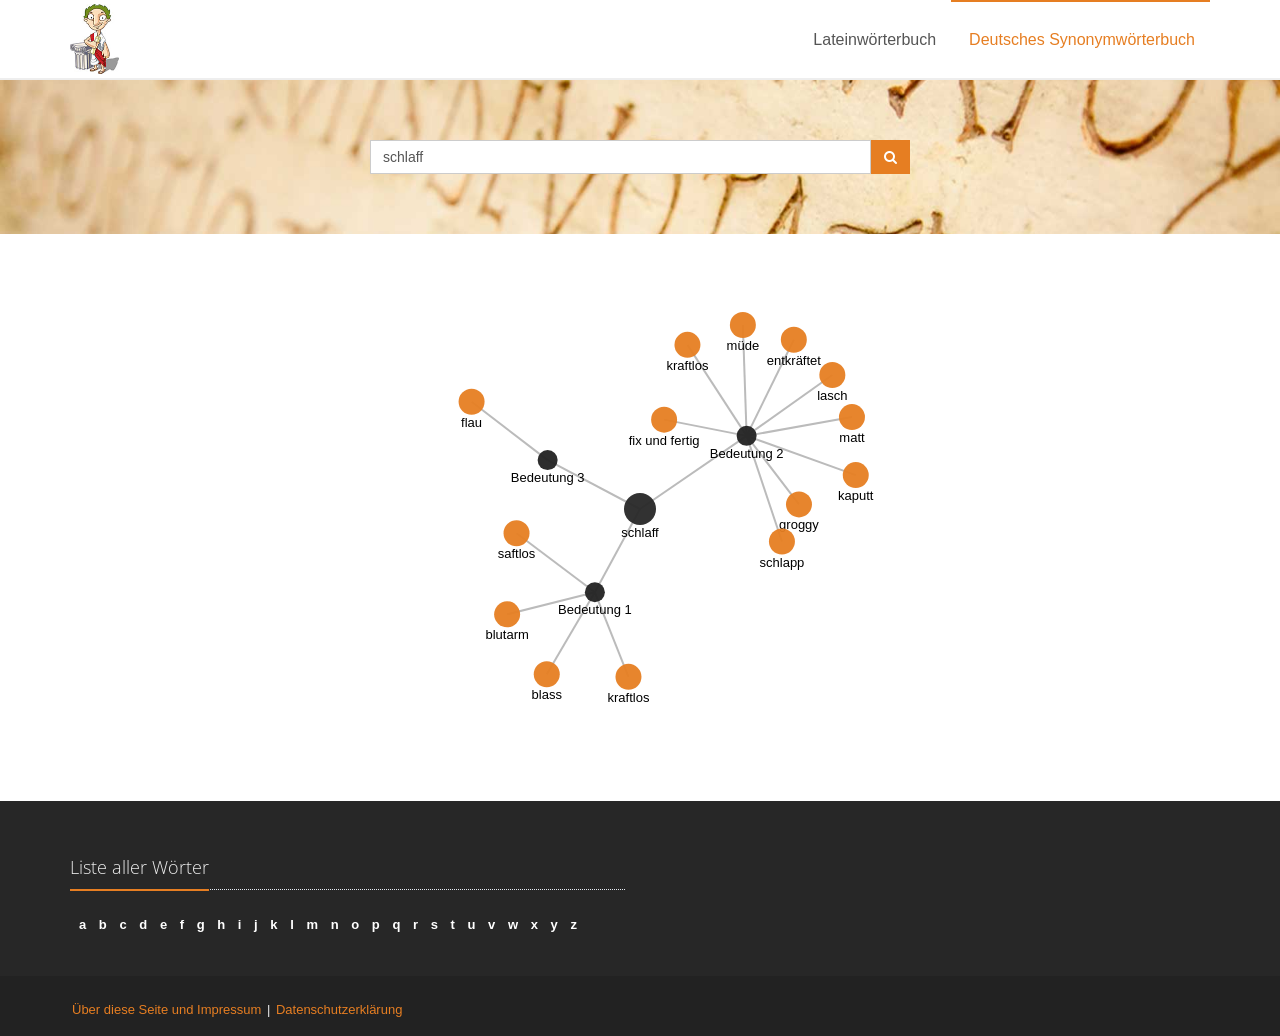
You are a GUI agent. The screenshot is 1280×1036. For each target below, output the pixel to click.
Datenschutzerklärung (339, 1009)
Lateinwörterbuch (874, 39)
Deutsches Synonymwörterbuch (1082, 39)
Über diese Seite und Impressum (166, 1009)
